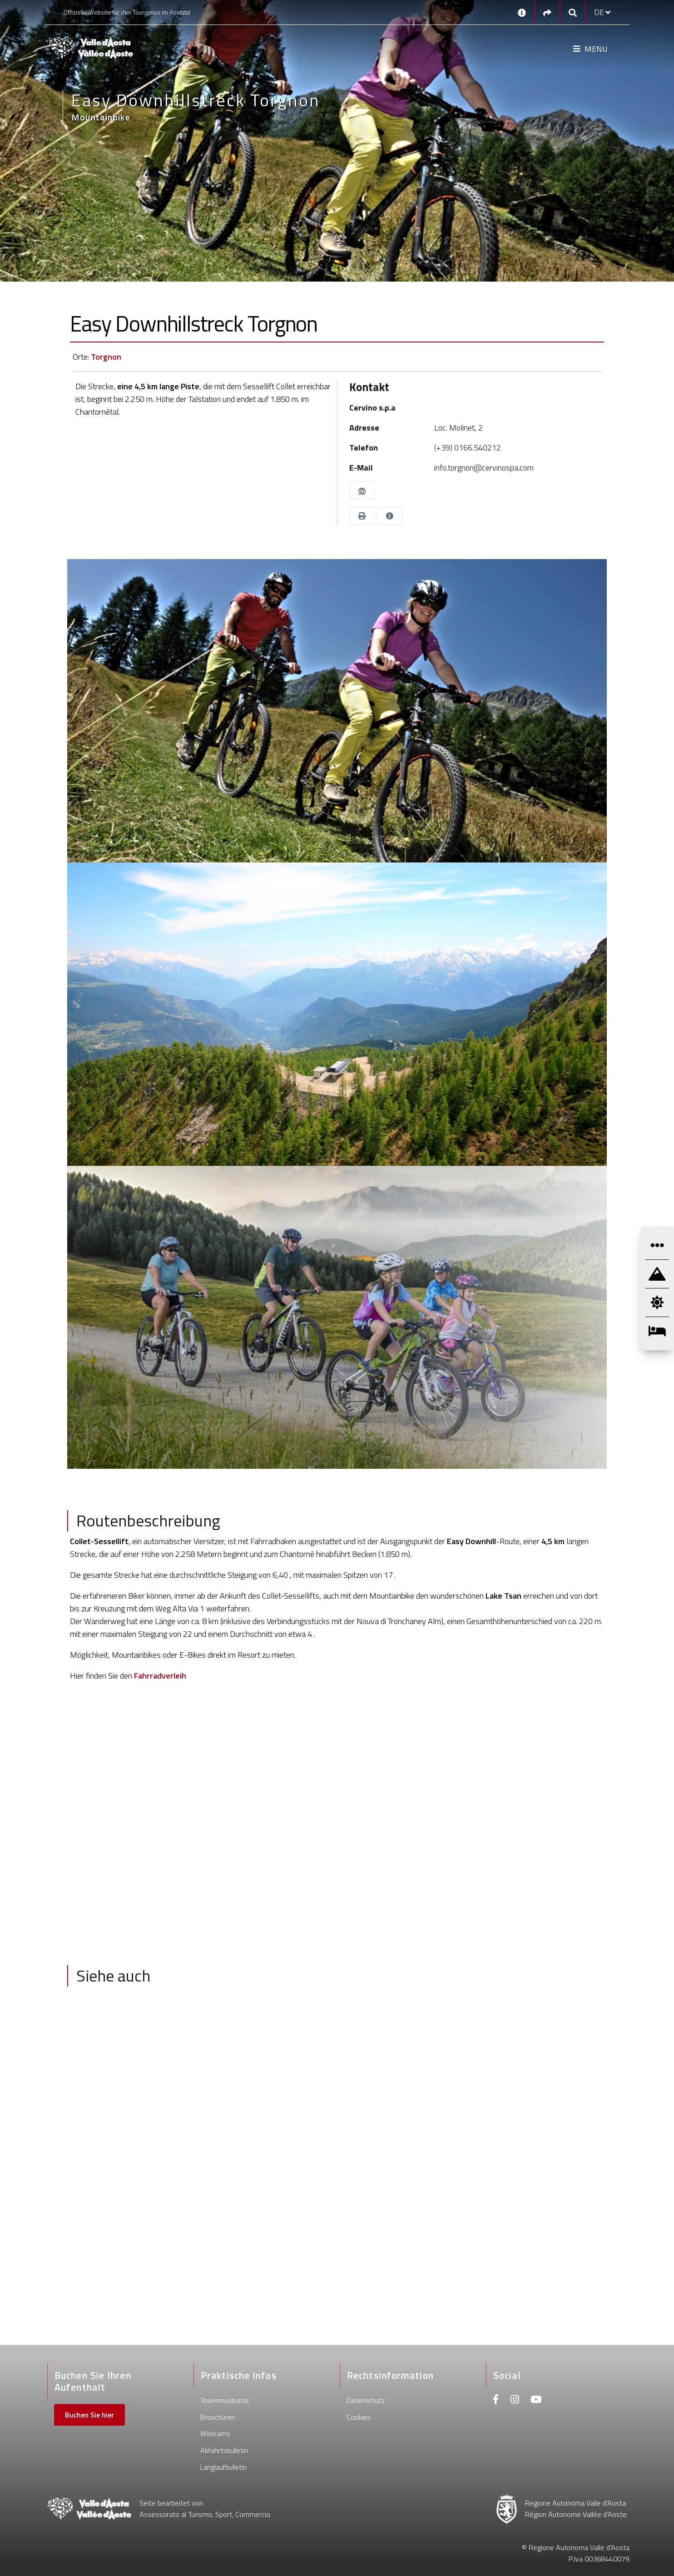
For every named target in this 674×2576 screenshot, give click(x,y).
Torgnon (106, 357)
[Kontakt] (522, 12)
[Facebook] (496, 2400)
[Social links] (547, 12)
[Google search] (573, 12)
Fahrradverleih (160, 1675)
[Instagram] (514, 2400)
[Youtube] (535, 2400)
